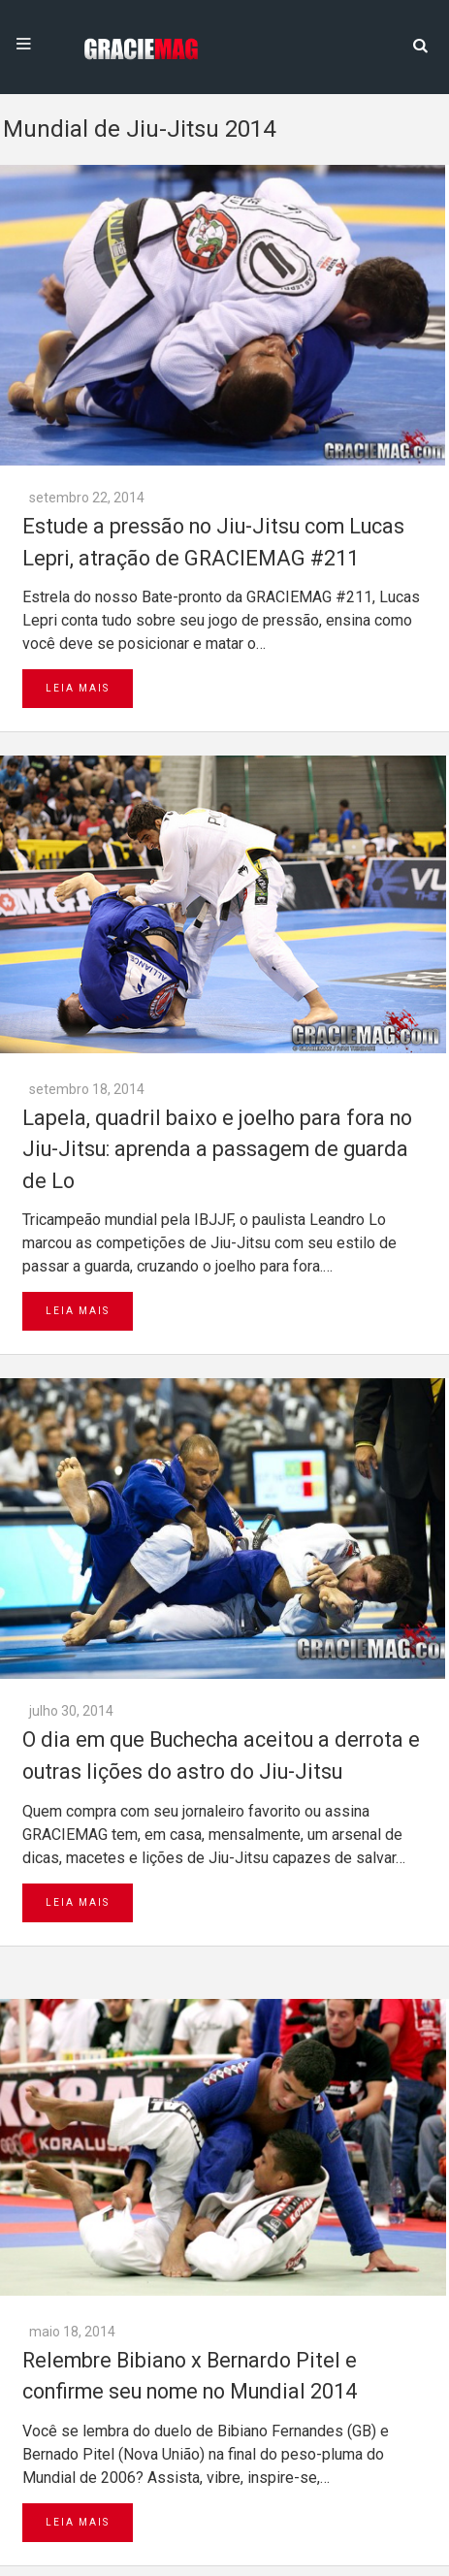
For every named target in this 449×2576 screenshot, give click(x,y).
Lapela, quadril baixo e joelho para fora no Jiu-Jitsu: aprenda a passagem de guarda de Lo (217, 1149)
